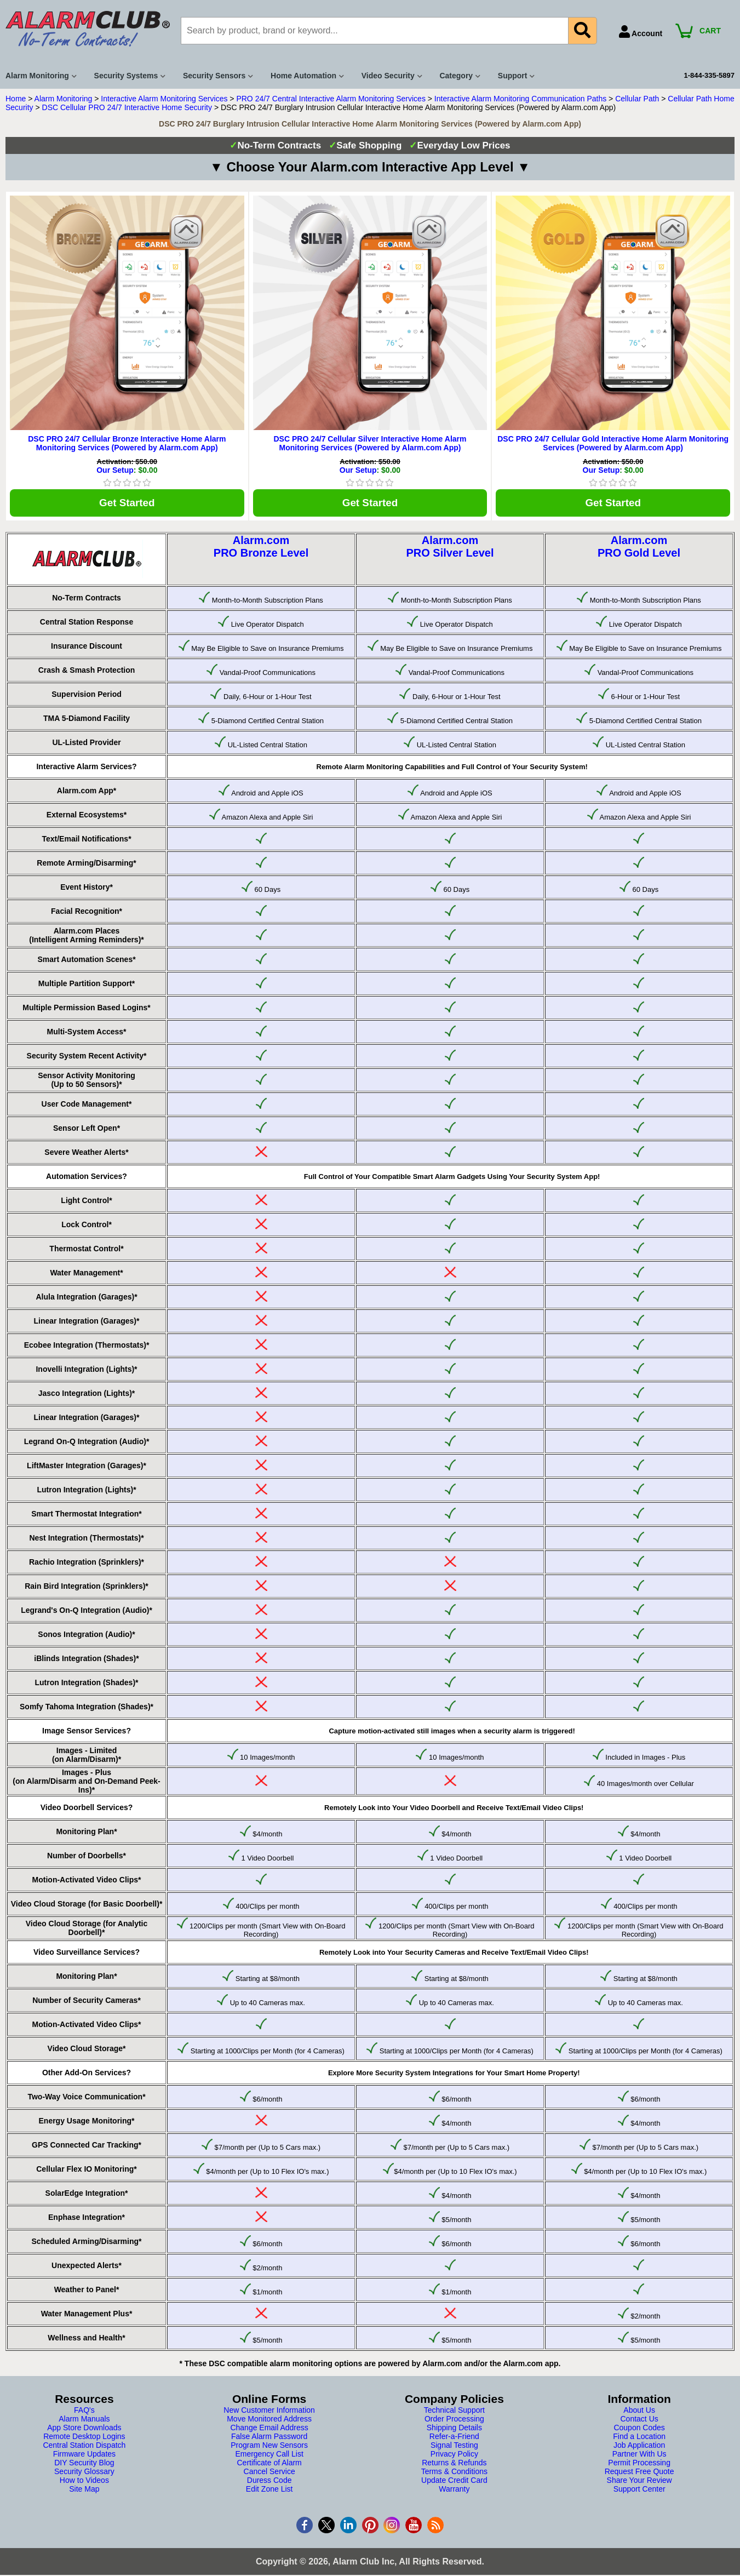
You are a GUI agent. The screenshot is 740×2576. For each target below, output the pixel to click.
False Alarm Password (269, 2439)
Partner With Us (639, 2456)
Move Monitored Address (269, 2421)
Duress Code (269, 2482)
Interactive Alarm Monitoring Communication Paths (520, 98)
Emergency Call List (269, 2456)
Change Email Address (269, 2430)
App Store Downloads (84, 2430)
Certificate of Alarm (269, 2465)
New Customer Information (269, 2412)
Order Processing (454, 2421)
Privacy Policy (454, 2456)
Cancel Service (269, 2474)
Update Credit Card (454, 2482)
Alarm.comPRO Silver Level (450, 549)
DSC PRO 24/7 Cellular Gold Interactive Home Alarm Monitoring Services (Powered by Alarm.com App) (612, 443)
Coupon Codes (638, 2430)
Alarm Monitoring (64, 98)
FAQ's (84, 2412)
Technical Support (454, 2412)
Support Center (639, 2491)
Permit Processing (639, 2465)
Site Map (84, 2491)
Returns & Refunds (454, 2465)
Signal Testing (454, 2447)
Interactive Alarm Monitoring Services (164, 98)
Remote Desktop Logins (84, 2439)
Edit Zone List (269, 2491)
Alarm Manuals (84, 2421)
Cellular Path (637, 98)
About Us (639, 2412)
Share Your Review (639, 2482)
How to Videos (84, 2482)
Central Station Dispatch (84, 2447)
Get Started (127, 504)
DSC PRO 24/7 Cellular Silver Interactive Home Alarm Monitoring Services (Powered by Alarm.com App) (370, 443)
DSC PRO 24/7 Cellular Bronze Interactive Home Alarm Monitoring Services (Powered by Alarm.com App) (127, 443)
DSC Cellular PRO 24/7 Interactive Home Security (127, 107)
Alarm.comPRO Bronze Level (261, 549)
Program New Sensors (269, 2447)
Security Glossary (84, 2474)
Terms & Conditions (454, 2474)
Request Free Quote (639, 2474)
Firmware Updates (84, 2456)
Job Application (639, 2447)
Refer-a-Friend (454, 2439)
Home (15, 98)
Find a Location (639, 2439)
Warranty (454, 2491)
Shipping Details (454, 2430)
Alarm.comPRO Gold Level (639, 549)
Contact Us (639, 2421)
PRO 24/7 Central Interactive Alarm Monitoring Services (330, 98)
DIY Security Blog (84, 2465)
